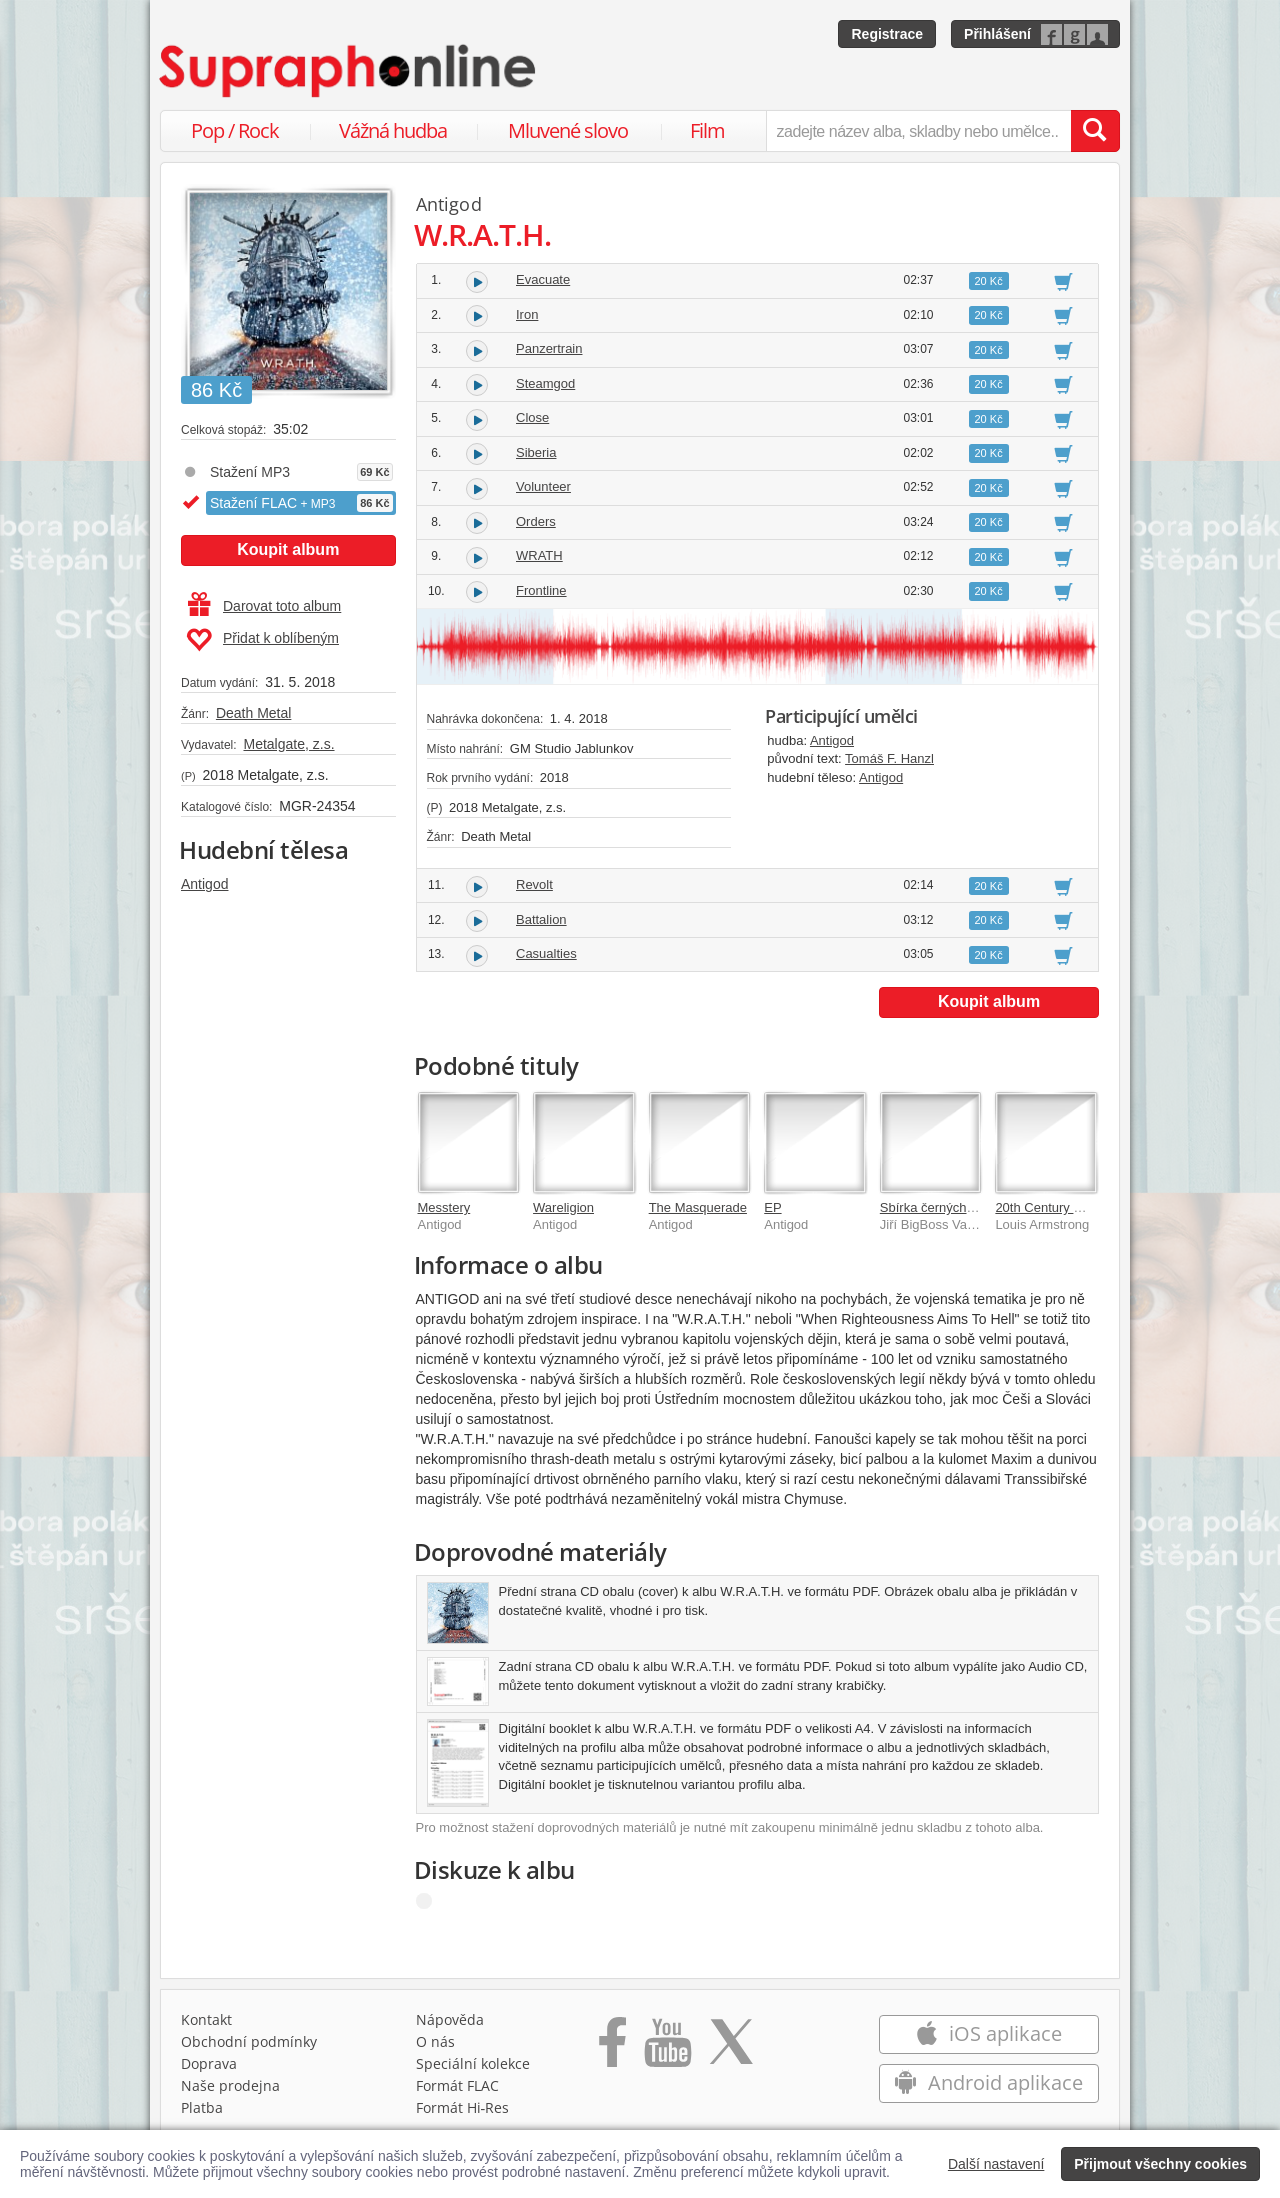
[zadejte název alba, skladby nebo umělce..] (918, 131)
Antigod (204, 884)
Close (532, 417)
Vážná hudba (393, 130)
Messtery (444, 1207)
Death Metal (253, 713)
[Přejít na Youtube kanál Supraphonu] (667, 2049)
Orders (536, 521)
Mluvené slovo (568, 130)
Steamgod (545, 383)
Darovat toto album (264, 606)
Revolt (534, 884)
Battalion (541, 919)
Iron (527, 314)
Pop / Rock (235, 130)
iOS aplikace (988, 2033)
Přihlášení (997, 34)
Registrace (887, 34)
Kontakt (206, 2019)
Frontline (541, 590)
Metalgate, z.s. (288, 744)
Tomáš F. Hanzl (889, 758)
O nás (435, 2041)
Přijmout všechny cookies (1160, 2164)
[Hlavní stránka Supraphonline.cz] (349, 71)
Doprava (209, 2063)
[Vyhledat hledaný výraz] (1095, 131)
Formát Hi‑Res (463, 2107)
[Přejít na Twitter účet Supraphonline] (731, 2049)
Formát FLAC (457, 2085)
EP (772, 1207)
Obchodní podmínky (249, 2041)
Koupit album (288, 549)
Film (707, 130)
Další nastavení (996, 2164)
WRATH (539, 555)
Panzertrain (549, 348)
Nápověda (450, 2019)
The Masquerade (698, 1207)
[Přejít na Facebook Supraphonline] (612, 2049)
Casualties (546, 953)
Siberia (536, 452)
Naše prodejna (230, 2085)
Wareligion (563, 1207)
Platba (202, 2107)
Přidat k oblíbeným (262, 640)
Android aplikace (988, 2082)
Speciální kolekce (473, 2063)
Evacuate (543, 279)
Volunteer (543, 486)
